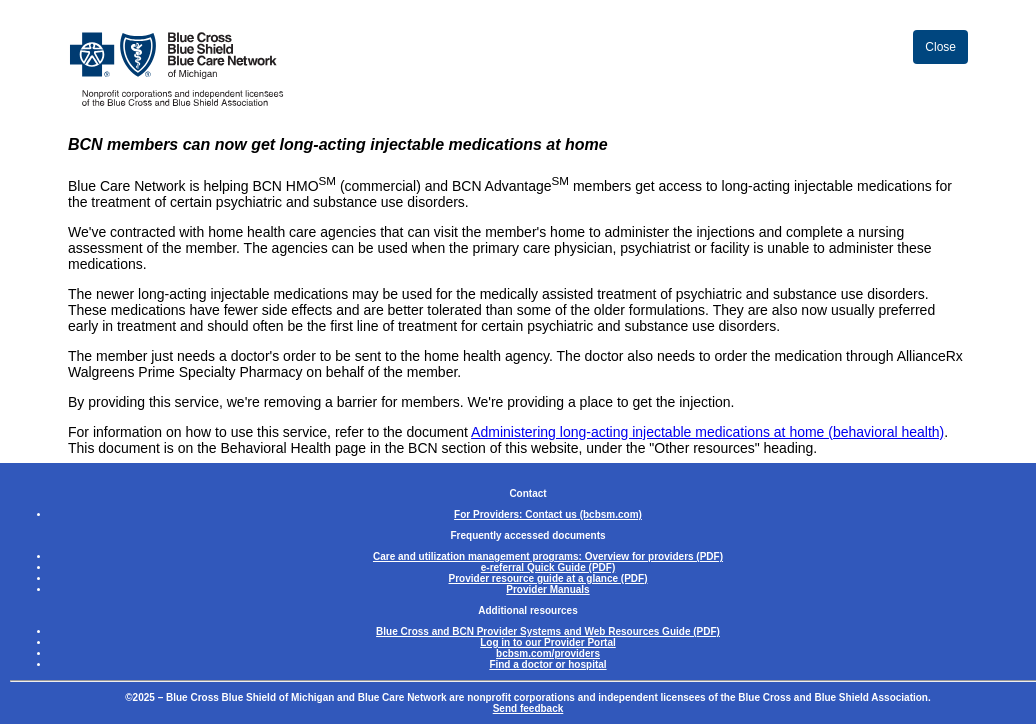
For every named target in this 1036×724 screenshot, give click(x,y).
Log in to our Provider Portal (548, 642)
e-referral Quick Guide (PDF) (548, 567)
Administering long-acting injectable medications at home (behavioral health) (707, 432)
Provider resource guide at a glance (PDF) (548, 578)
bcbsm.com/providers (548, 653)
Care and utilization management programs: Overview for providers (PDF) (548, 556)
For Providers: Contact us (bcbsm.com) (548, 514)
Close (940, 47)
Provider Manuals (547, 589)
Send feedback (528, 708)
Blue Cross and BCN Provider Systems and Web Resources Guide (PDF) (548, 631)
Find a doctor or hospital (547, 664)
